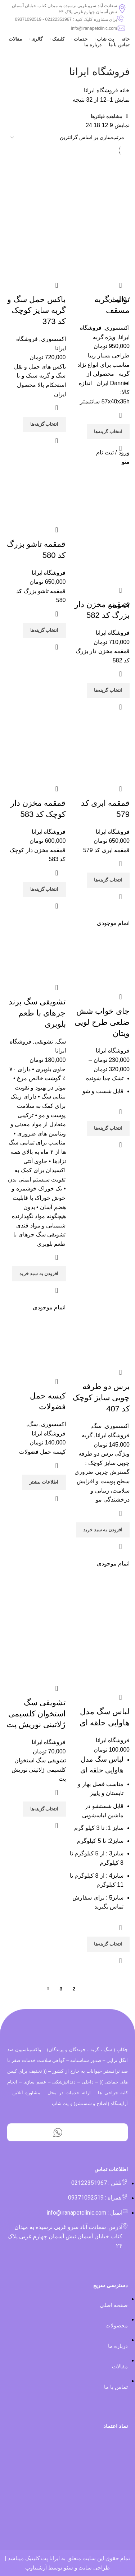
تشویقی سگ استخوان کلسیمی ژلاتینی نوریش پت (36, 1713)
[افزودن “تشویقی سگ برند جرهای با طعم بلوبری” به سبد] (39, 1273)
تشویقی (44, 1042)
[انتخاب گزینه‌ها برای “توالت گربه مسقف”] (108, 431)
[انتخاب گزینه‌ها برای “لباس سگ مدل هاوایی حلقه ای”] (108, 1944)
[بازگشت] (121, 56)
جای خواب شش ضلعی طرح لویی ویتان (102, 1022)
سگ (61, 1042)
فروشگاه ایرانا (113, 633)
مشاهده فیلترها (106, 116)
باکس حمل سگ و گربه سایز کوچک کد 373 (36, 310)
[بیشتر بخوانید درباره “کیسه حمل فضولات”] (44, 1482)
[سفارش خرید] (67, 137)
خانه (124, 90)
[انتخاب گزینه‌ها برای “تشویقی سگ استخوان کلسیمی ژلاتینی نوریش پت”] (44, 1809)
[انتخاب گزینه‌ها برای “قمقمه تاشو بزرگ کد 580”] (44, 630)
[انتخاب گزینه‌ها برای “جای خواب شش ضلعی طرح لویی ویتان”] (108, 1128)
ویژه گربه (104, 337)
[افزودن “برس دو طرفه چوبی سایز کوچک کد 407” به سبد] (103, 1529)
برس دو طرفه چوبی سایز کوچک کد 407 (101, 1397)
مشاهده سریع (121, 448)
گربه (87, 1435)
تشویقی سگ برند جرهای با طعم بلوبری (37, 1012)
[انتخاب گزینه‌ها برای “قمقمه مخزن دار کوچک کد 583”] (44, 889)
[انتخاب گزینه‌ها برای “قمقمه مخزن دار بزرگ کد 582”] (108, 690)
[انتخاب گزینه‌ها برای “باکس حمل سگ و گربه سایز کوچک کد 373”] (44, 424)
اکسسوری (117, 328)
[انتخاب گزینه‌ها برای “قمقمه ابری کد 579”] (108, 880)
